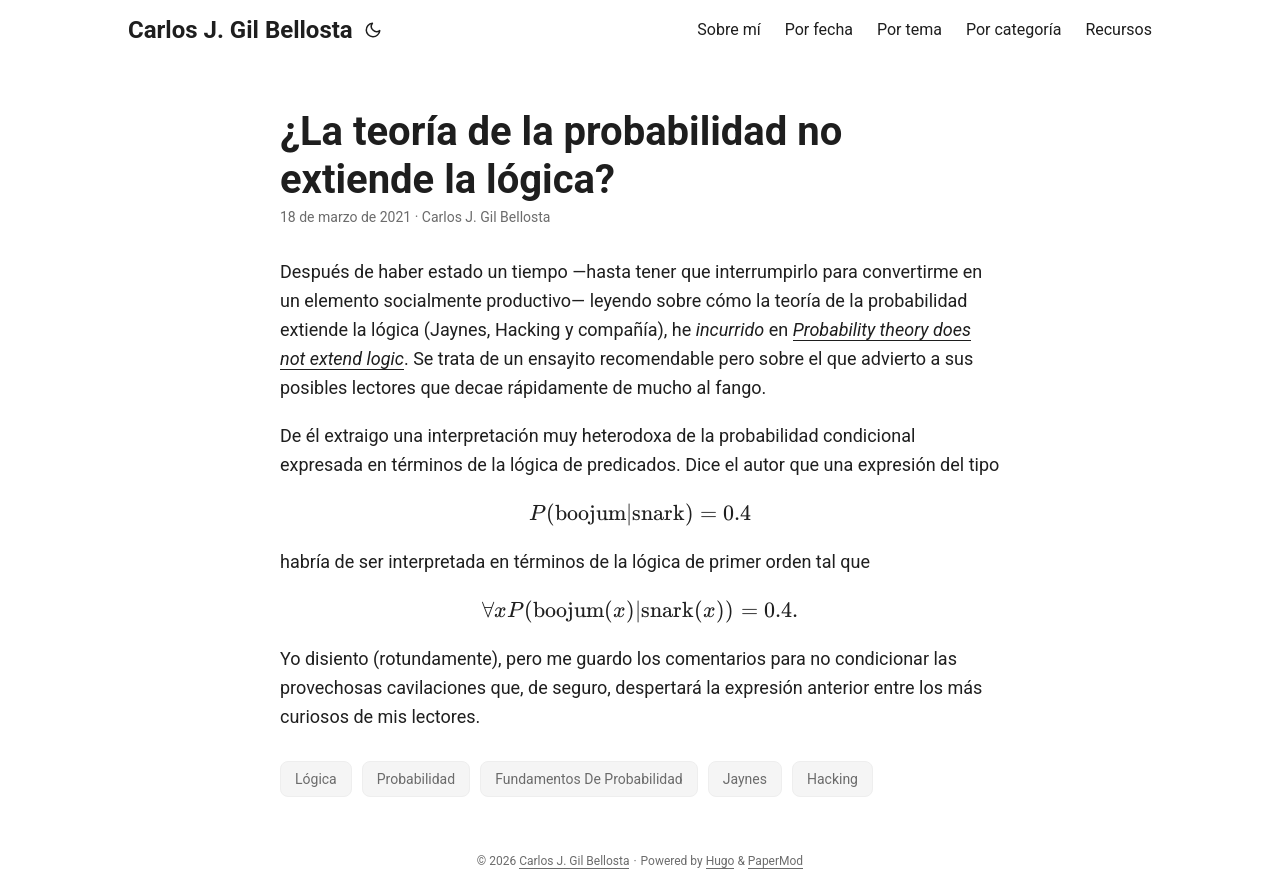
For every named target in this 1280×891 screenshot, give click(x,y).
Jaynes (745, 779)
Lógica (316, 779)
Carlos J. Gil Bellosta (240, 30)
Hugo (720, 861)
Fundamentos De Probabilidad (589, 779)
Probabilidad (416, 779)
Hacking (832, 779)
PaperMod (775, 861)
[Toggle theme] (373, 30)
